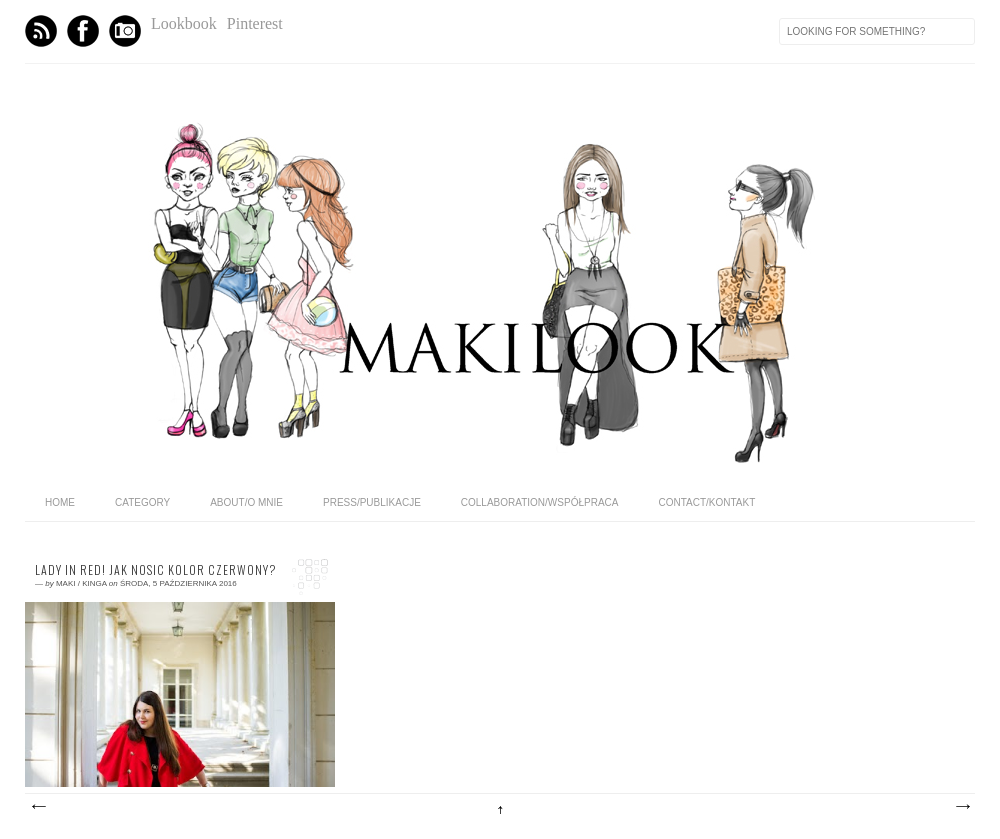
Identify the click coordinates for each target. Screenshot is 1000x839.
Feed (41, 31)
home (60, 502)
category (142, 502)
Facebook (83, 31)
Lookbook (184, 23)
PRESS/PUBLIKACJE (372, 502)
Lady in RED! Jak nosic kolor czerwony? (155, 570)
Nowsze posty (38, 807)
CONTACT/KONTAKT (706, 502)
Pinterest (255, 23)
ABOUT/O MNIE (246, 502)
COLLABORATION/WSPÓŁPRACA (540, 502)
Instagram (125, 31)
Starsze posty (962, 807)
